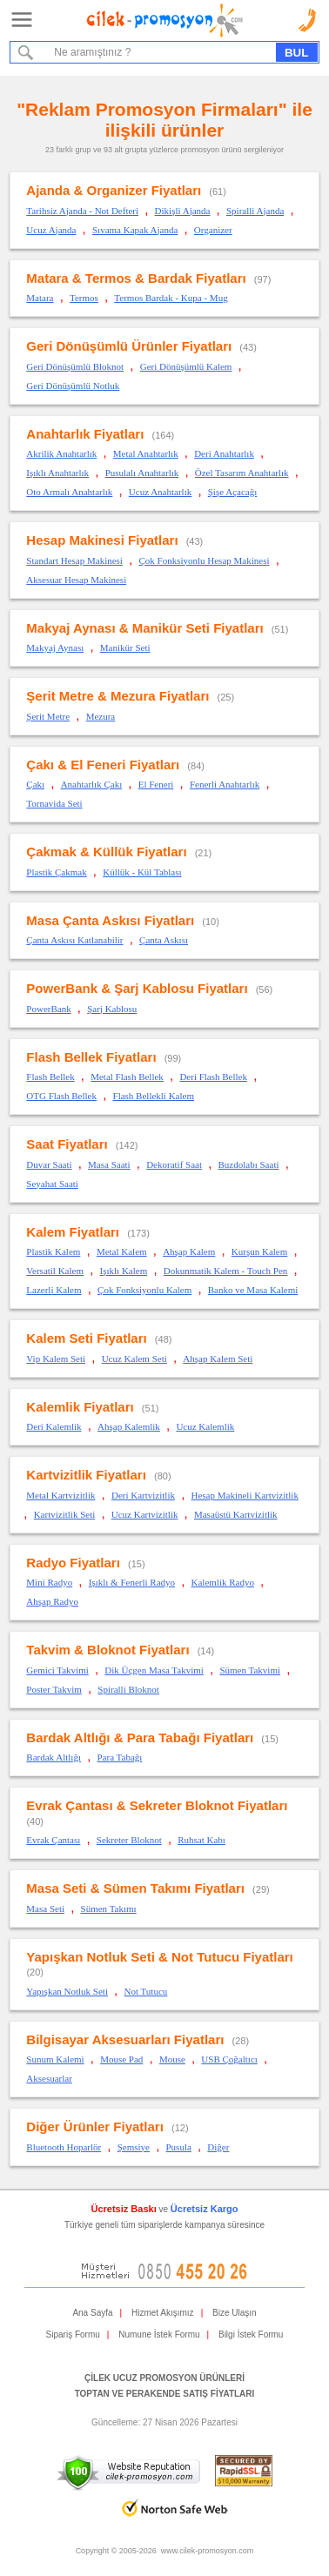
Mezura (101, 716)
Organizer (213, 230)
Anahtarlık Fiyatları (85, 433)
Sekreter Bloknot (129, 1840)
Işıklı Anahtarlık (57, 472)
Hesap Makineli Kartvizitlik (245, 1495)
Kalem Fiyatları (72, 1231)
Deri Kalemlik (53, 1426)
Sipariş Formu (73, 2334)
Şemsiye (134, 2147)
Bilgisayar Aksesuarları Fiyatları (125, 2039)
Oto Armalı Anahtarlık (69, 491)
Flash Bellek (50, 1076)
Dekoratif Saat (174, 1164)
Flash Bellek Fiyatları (91, 1057)
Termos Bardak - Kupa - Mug (170, 297)
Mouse (172, 2059)
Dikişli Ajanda (183, 210)
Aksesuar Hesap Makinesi (76, 579)
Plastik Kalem (53, 1251)
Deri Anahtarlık (224, 453)
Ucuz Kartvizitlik (144, 1514)
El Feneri (156, 784)
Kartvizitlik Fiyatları (86, 1474)
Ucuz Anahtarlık (160, 491)
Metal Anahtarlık (145, 453)
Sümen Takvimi (249, 1670)
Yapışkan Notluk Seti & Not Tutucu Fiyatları (159, 1956)
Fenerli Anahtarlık (224, 784)
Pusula (178, 2147)
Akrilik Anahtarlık (61, 453)
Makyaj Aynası (55, 647)
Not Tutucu (145, 1991)
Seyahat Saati (52, 1183)
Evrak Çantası (53, 1840)
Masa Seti (45, 1908)
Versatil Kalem (55, 1270)
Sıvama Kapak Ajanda (135, 230)
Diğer (218, 2147)
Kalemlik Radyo (222, 1582)
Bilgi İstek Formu (250, 2334)
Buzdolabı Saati (248, 1164)
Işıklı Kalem (124, 1270)
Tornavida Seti (54, 803)
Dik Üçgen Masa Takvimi (154, 1670)
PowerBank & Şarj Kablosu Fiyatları (136, 988)
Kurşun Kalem (259, 1251)
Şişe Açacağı (233, 491)
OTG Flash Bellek (61, 1095)
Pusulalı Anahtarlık (142, 472)
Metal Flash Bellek (127, 1076)
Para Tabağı (119, 1757)
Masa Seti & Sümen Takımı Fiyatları (135, 1888)
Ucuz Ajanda (51, 230)
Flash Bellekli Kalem (153, 1095)
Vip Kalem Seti (55, 1358)
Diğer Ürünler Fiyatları (95, 2126)
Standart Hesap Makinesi (74, 560)
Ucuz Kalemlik (205, 1426)
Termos (84, 297)
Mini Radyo (49, 1582)
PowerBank (48, 1008)
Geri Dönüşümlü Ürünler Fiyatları (129, 346)
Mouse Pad (121, 2059)
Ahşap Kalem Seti (217, 1358)
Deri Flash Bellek (213, 1076)
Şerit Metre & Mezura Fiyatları (117, 695)
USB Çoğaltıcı (229, 2059)
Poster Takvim (54, 1689)
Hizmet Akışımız (162, 2313)
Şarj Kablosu (112, 1008)
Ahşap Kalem (189, 1251)
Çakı (35, 784)
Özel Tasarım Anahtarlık (242, 472)
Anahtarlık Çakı (92, 784)
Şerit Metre (48, 716)
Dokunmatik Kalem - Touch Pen (226, 1270)
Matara (39, 297)
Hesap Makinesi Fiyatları (102, 540)
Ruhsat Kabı (201, 1840)
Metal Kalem (122, 1251)
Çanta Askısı (163, 940)
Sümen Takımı (109, 1908)
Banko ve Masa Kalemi (253, 1290)
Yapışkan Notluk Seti (67, 1991)
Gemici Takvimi (57, 1670)
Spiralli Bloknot (128, 1689)
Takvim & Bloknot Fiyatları (107, 1649)
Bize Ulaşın (234, 2313)
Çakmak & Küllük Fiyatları (106, 851)
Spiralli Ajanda (255, 210)
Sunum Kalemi (55, 2059)
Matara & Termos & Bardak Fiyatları (135, 278)
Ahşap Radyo (52, 1601)
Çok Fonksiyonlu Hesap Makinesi (203, 560)
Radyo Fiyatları (73, 1562)
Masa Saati (109, 1164)
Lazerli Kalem (53, 1290)
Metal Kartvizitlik (60, 1495)
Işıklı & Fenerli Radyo (132, 1582)
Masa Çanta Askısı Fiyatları (110, 920)
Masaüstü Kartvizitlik (236, 1514)
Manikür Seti (125, 647)
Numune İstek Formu (158, 2334)
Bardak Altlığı (53, 1757)
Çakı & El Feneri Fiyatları (102, 764)
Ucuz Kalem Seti (134, 1358)
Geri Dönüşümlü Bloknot (75, 366)
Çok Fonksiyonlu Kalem (144, 1290)
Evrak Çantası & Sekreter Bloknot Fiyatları (156, 1805)
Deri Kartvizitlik (143, 1495)
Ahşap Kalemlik (128, 1426)
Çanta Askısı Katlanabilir (74, 940)
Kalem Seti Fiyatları (86, 1338)
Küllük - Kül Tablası (142, 872)
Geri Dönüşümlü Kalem (186, 366)
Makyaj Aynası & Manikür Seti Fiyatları (144, 628)
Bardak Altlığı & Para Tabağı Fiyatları (139, 1737)
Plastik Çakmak (56, 872)
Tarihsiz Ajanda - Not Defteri (82, 210)
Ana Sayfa (92, 2313)
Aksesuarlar (49, 2078)
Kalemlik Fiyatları (79, 1406)
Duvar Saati (48, 1164)
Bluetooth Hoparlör (63, 2147)
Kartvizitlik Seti (65, 1514)
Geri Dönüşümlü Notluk (72, 385)
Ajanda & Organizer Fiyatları (113, 190)
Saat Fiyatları (66, 1144)
